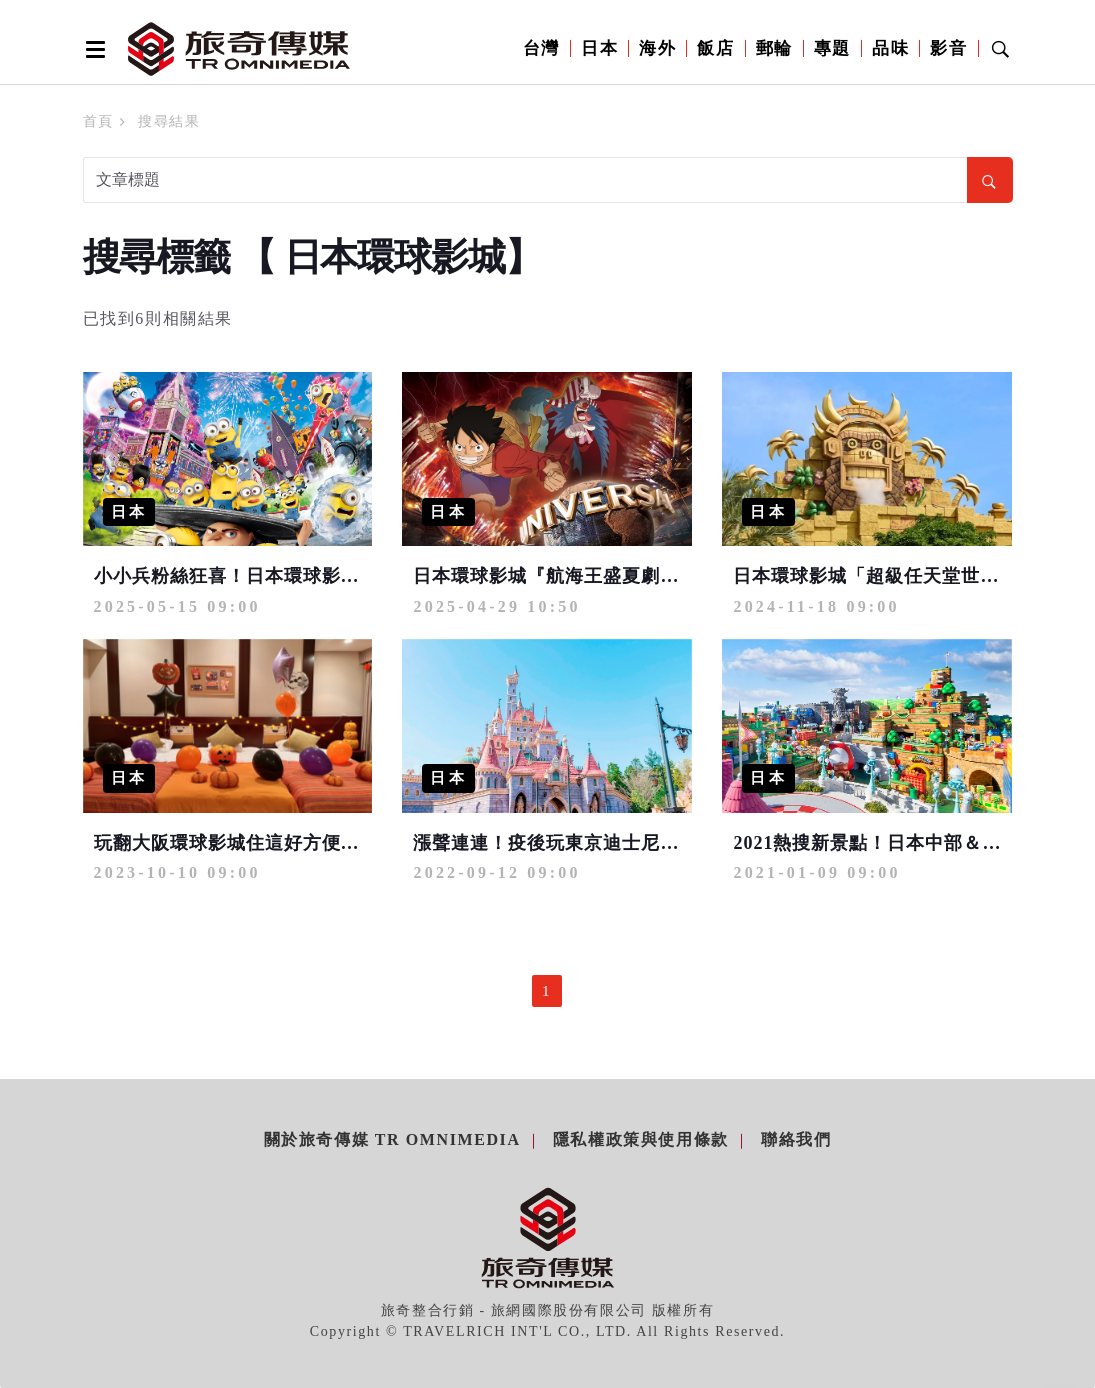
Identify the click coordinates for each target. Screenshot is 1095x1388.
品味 (890, 48)
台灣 (541, 48)
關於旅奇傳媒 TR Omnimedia (392, 1139)
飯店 (715, 48)
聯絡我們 (796, 1139)
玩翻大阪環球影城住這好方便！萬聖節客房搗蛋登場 (312, 843)
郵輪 (774, 48)
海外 (657, 48)
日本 (599, 48)
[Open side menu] (92, 49)
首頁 (98, 121)
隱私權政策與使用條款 (641, 1139)
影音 (948, 48)
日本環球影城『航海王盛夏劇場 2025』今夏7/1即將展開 (648, 576)
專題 (832, 48)
